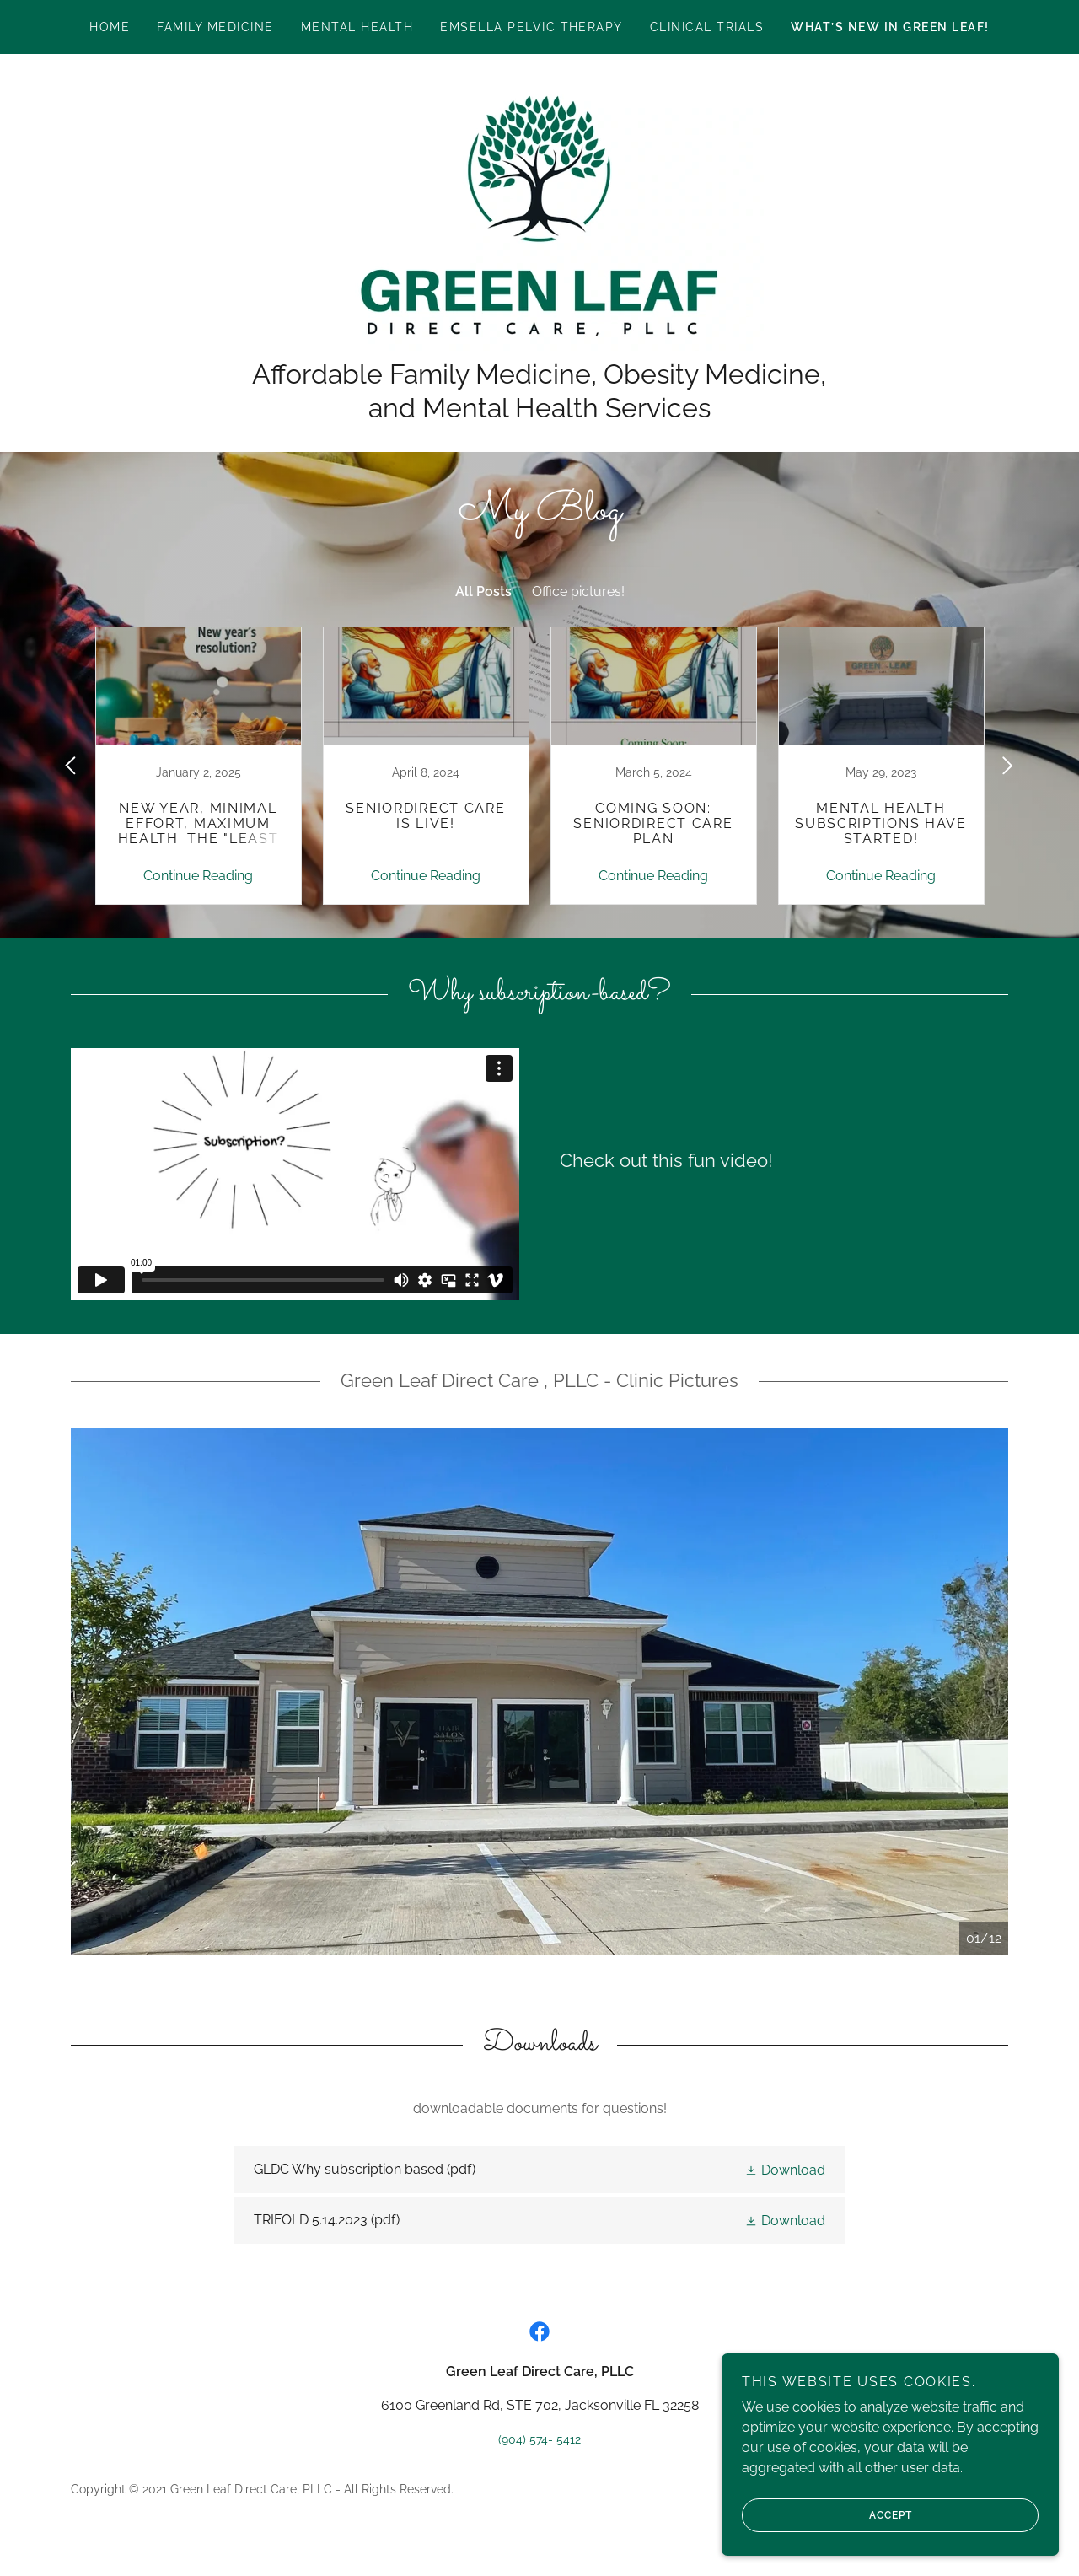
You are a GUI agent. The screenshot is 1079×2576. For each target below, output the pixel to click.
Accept (827, 2515)
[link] (539, 215)
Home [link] (109, 27)
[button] (784, 2169)
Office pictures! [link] (578, 591)
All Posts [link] (483, 591)
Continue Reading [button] (198, 876)
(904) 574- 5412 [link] (539, 2439)
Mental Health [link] (357, 27)
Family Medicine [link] (215, 27)
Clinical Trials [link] (707, 27)
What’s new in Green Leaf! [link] (890, 27)
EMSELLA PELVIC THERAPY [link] (531, 27)
